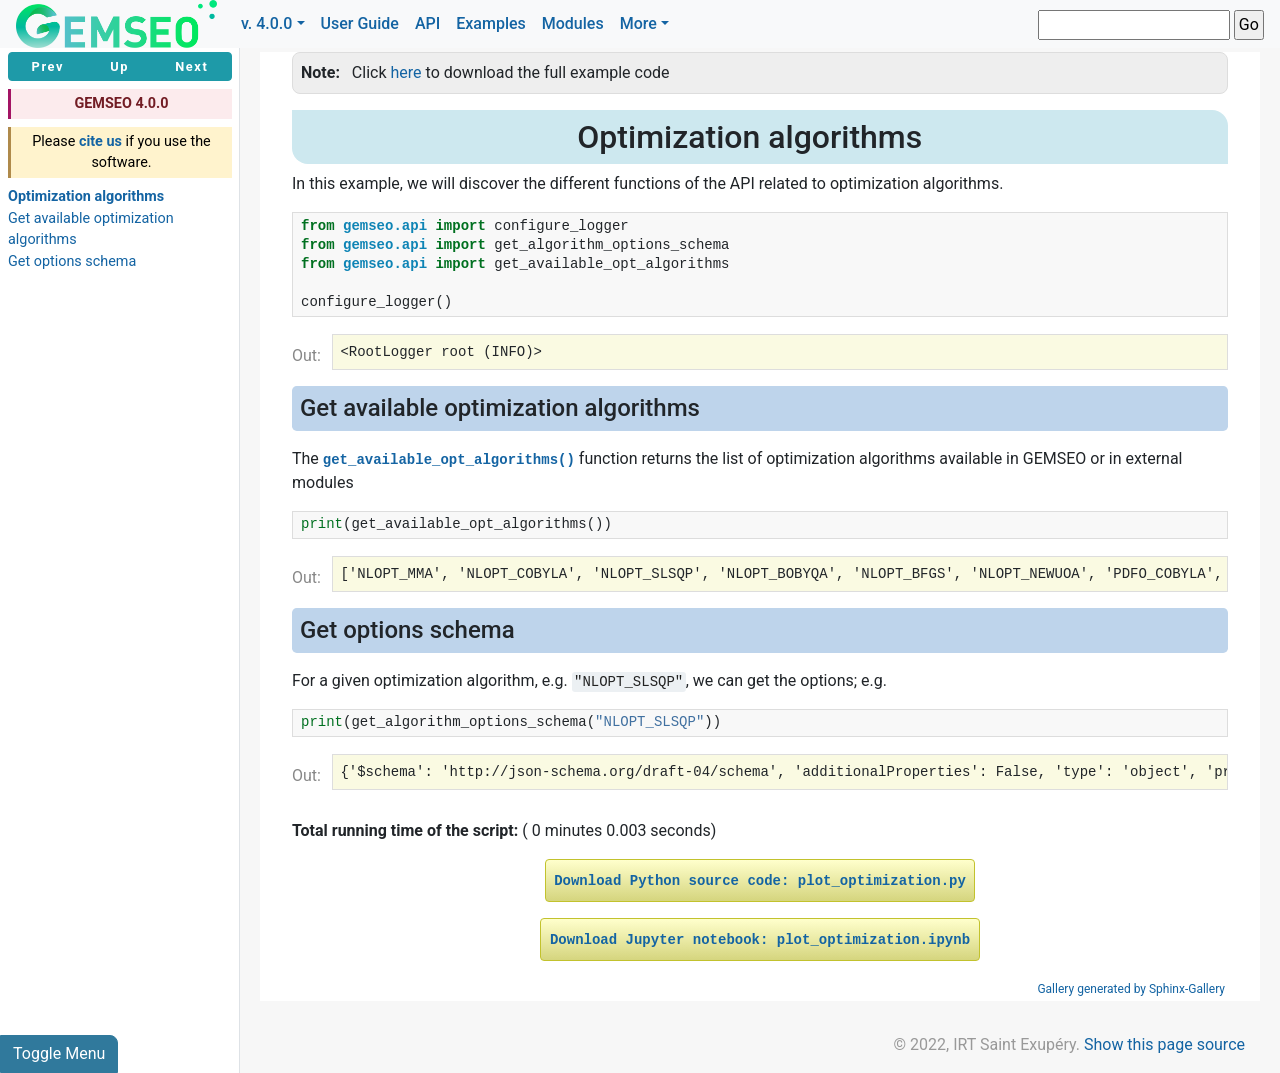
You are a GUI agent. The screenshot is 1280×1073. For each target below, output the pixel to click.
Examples (491, 23)
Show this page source (1164, 1044)
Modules (573, 23)
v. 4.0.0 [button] (267, 23)
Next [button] (191, 66)
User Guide (360, 23)
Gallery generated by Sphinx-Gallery (1131, 989)
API (427, 23)
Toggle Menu (59, 1053)
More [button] (638, 23)
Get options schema (72, 261)
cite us (100, 141)
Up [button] (119, 66)
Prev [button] (48, 66)
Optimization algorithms (86, 196)
